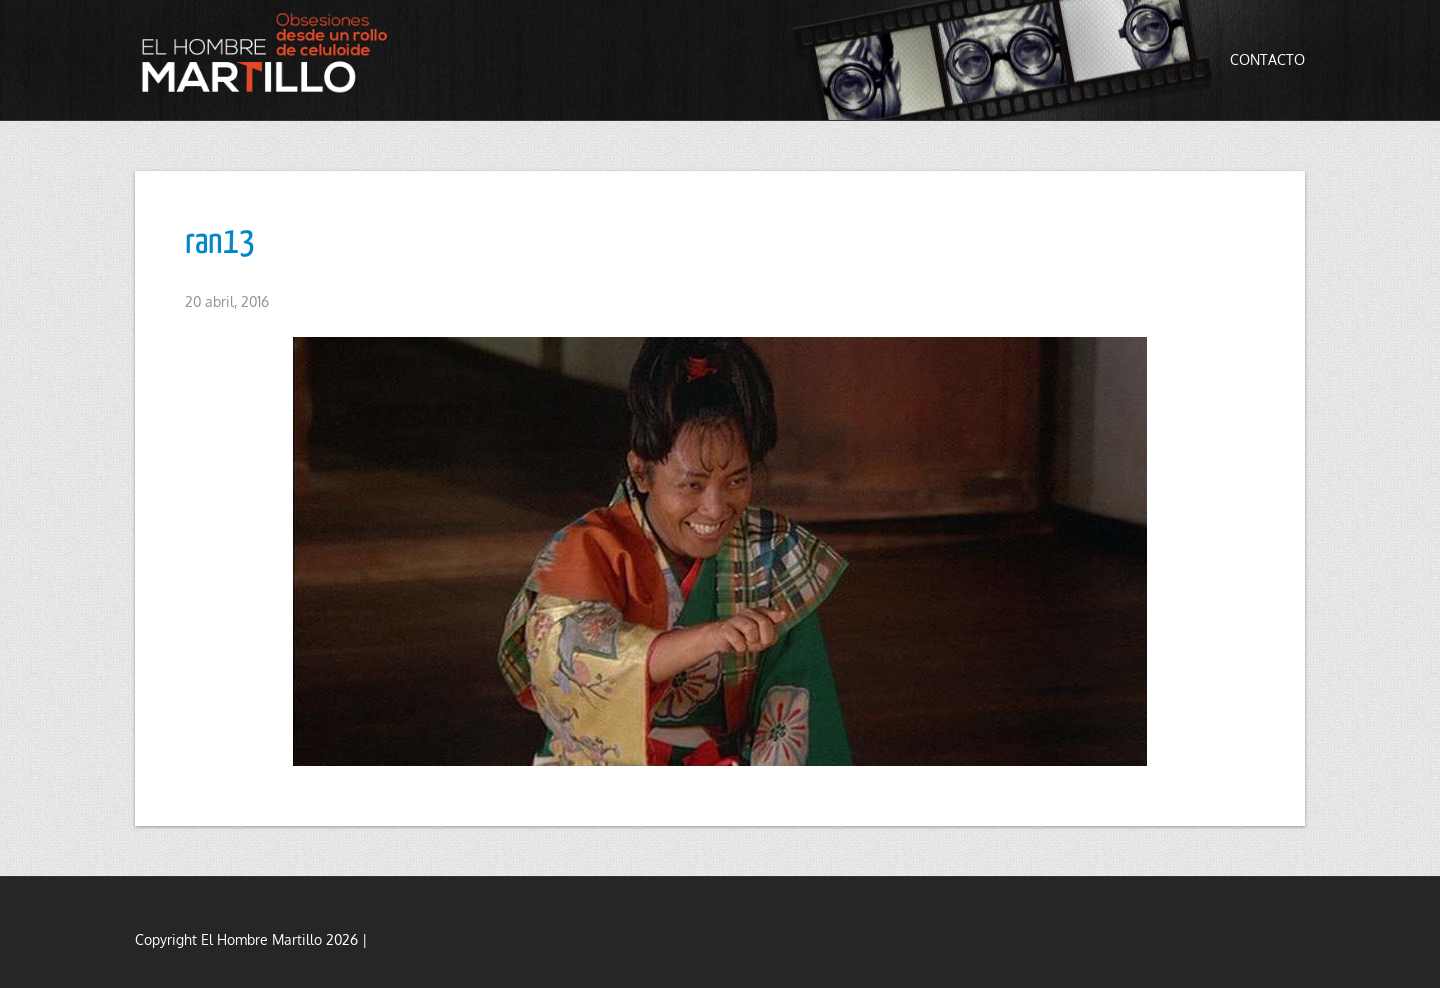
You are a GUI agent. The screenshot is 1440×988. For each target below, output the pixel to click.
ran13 (220, 243)
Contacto (1267, 59)
